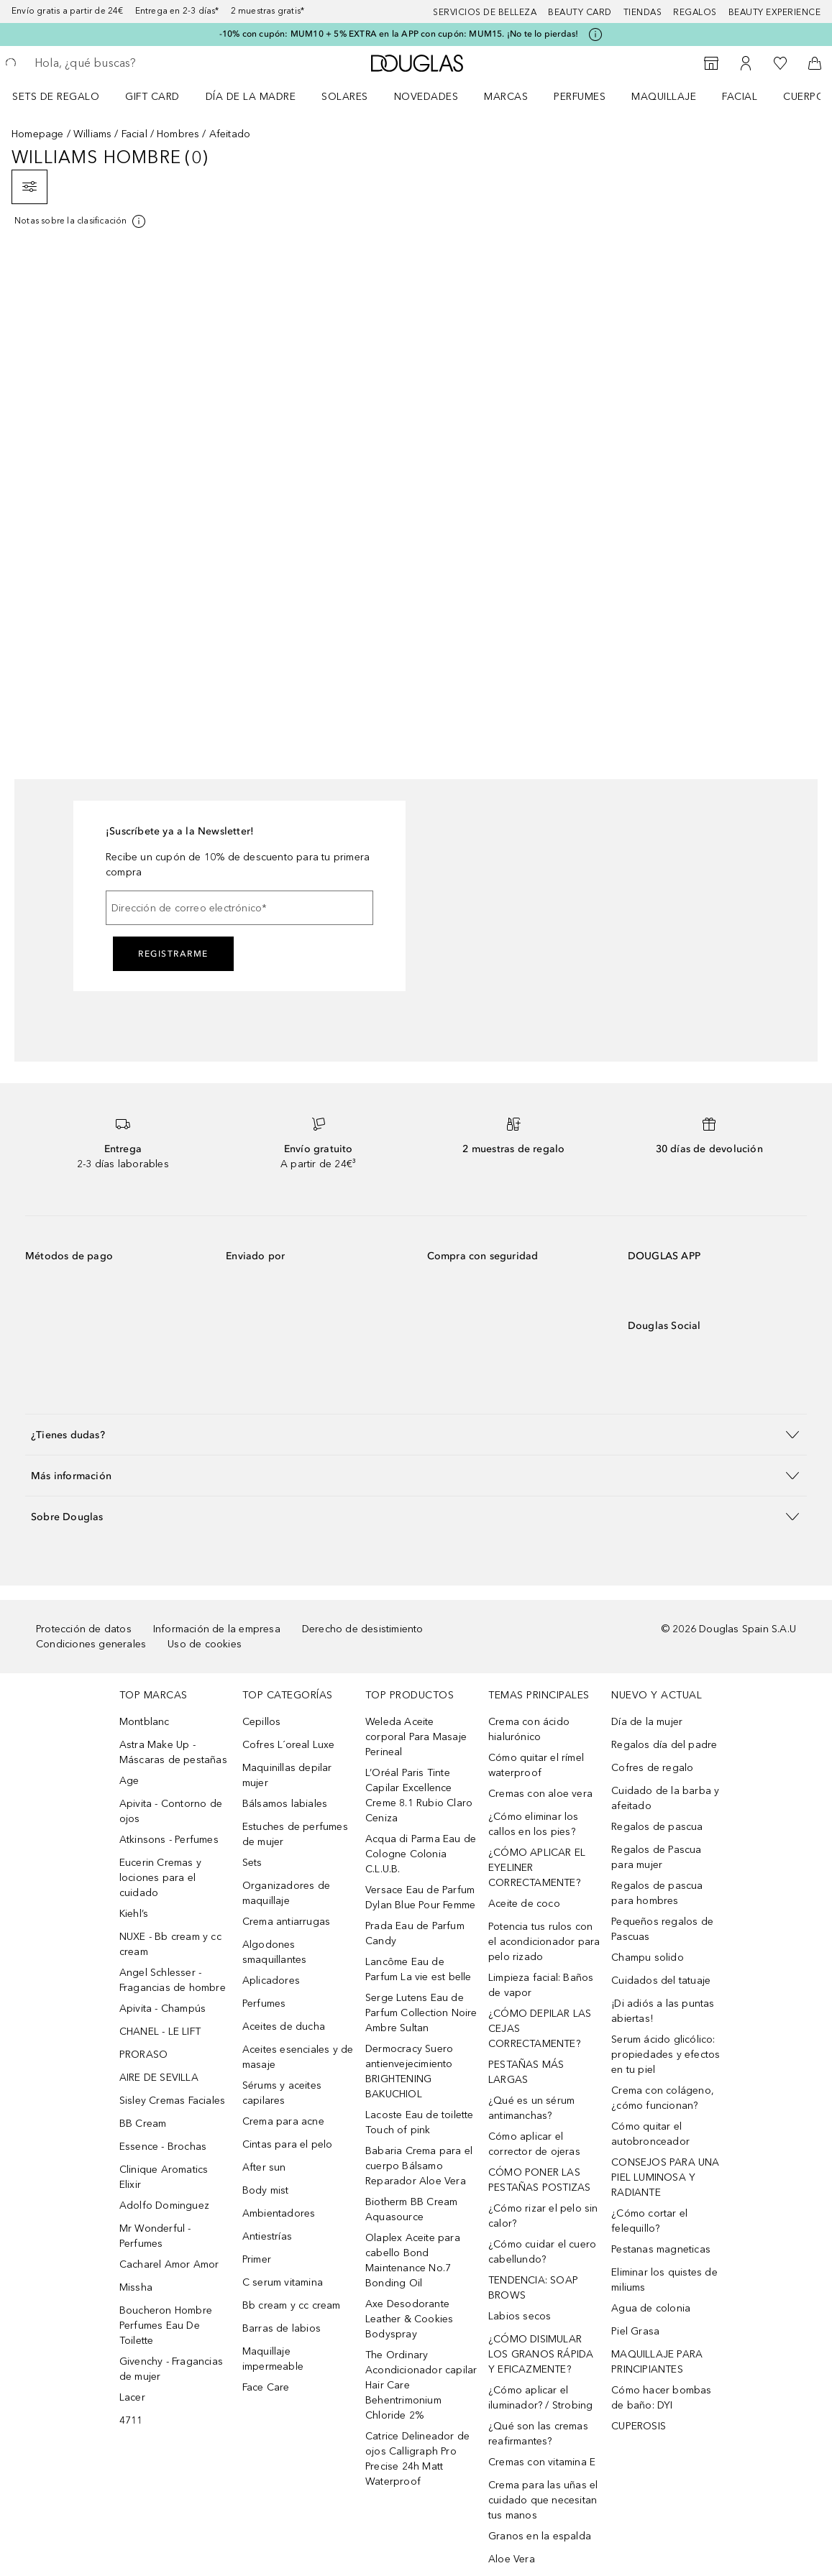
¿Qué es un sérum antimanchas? (531, 2108)
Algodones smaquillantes (274, 1952)
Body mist (265, 2190)
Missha (135, 2287)
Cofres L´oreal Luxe (288, 1745)
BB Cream (143, 2123)
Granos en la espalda (539, 2536)
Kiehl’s (133, 1914)
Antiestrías (267, 2236)
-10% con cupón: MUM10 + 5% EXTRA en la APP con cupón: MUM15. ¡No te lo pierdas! (399, 34)
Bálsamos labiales (284, 1804)
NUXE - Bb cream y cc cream (170, 1944)
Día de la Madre (251, 97)
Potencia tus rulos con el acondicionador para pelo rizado (544, 1941)
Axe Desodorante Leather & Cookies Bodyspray (409, 2319)
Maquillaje (663, 97)
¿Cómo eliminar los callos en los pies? (533, 1824)
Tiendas (642, 12)
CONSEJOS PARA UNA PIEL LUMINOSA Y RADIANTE (665, 2177)
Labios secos (519, 2316)
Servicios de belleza (484, 12)
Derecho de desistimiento (363, 1629)
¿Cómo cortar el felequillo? (649, 2221)
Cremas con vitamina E (541, 2462)
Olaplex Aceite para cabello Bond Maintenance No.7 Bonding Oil (412, 2260)
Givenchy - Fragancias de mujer (171, 2369)
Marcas (506, 97)
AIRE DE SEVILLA (158, 2077)
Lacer (132, 2397)
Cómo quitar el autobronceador (650, 2134)
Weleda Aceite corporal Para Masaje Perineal (416, 1737)
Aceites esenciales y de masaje (298, 2057)
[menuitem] (65, 96)
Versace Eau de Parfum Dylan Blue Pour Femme (420, 1897)
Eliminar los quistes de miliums (664, 2280)
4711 (131, 2420)
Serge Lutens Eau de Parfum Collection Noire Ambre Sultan (421, 2013)
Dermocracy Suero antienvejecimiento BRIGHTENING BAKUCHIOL (409, 2071)
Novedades (426, 97)
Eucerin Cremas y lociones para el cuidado (160, 1878)
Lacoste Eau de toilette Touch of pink (419, 2122)
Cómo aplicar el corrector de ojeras (534, 2144)
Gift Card (152, 97)
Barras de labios (281, 2328)
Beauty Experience (774, 12)
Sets (252, 1863)
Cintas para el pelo (287, 2144)
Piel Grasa (635, 2331)
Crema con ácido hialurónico (529, 1729)
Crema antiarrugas (286, 1921)
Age (129, 1781)
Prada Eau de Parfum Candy (415, 1933)
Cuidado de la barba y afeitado (665, 1798)
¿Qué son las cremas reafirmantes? (538, 2433)
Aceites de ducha (283, 2026)
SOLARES (344, 97)
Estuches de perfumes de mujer (295, 1834)
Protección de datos (84, 1629)
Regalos (695, 12)
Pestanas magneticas (660, 2249)
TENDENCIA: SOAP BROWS (533, 2287)
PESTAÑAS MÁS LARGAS (526, 2072)
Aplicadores (271, 1980)
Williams (92, 134)
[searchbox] (137, 63)
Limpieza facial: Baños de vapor (540, 1985)
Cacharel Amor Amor (169, 2264)
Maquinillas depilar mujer (287, 1775)
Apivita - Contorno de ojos (170, 1811)
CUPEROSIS (638, 2426)
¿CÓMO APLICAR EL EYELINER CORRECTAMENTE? (536, 1867)
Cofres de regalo (652, 1768)
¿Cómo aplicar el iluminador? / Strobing (540, 2397)
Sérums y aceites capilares (281, 2093)
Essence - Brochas (162, 2146)
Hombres (178, 134)
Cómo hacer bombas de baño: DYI (661, 2397)
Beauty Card (580, 12)
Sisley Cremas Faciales (172, 2100)
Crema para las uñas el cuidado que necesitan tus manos (543, 2500)
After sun (264, 2167)
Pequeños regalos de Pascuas (662, 1929)
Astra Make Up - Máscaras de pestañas (173, 1752)
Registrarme (173, 954)
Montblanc (144, 1722)
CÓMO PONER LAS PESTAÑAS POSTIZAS (539, 2180)
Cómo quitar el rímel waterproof (536, 1765)
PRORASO (143, 2054)
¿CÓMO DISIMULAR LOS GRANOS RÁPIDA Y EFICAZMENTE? (540, 2354)
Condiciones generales (91, 1644)
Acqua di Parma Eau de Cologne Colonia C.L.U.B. (420, 1854)
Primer (256, 2259)
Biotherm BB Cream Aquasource (411, 2209)
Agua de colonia (650, 2308)
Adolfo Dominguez (164, 2205)
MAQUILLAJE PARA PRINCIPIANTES (657, 2361)
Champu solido (647, 1957)
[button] (416, 1434)
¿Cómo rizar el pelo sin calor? (543, 2216)
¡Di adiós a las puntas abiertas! (662, 2011)
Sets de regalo (55, 97)
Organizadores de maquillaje (286, 1893)
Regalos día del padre (664, 1745)
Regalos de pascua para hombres (657, 1893)
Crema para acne (283, 2121)
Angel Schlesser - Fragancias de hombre (172, 1980)
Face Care (266, 2387)
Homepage (38, 134)
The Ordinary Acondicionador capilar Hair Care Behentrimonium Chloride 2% (421, 2385)
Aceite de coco (524, 1904)
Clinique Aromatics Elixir (164, 2177)
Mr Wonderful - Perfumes (155, 2236)
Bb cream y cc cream (291, 2305)
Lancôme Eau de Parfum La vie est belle (418, 1969)
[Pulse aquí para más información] (595, 34)
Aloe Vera (511, 2559)
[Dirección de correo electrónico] (239, 908)
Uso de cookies (205, 1644)
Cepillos (261, 1722)
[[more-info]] (80, 221)
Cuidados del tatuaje (660, 1980)
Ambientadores (279, 2213)
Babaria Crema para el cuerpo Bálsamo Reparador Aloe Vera (418, 2166)
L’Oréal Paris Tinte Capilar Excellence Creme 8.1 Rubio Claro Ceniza (418, 1795)
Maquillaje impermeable (272, 2359)
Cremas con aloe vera (540, 1794)
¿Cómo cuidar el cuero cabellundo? (542, 2252)
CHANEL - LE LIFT (160, 2031)
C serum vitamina (282, 2282)
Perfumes (579, 97)
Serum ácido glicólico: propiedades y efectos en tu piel (665, 2054)
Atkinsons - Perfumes (169, 1840)
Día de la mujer (646, 1722)
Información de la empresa (216, 1629)
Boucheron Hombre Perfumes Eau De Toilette (165, 2325)
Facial (739, 97)
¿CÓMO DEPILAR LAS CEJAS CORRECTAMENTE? (539, 2028)
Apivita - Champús (162, 2008)
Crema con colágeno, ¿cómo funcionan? (662, 2098)
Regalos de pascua (657, 1827)
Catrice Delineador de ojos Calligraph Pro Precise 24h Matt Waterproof (417, 2459)
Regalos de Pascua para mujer (656, 1857)
